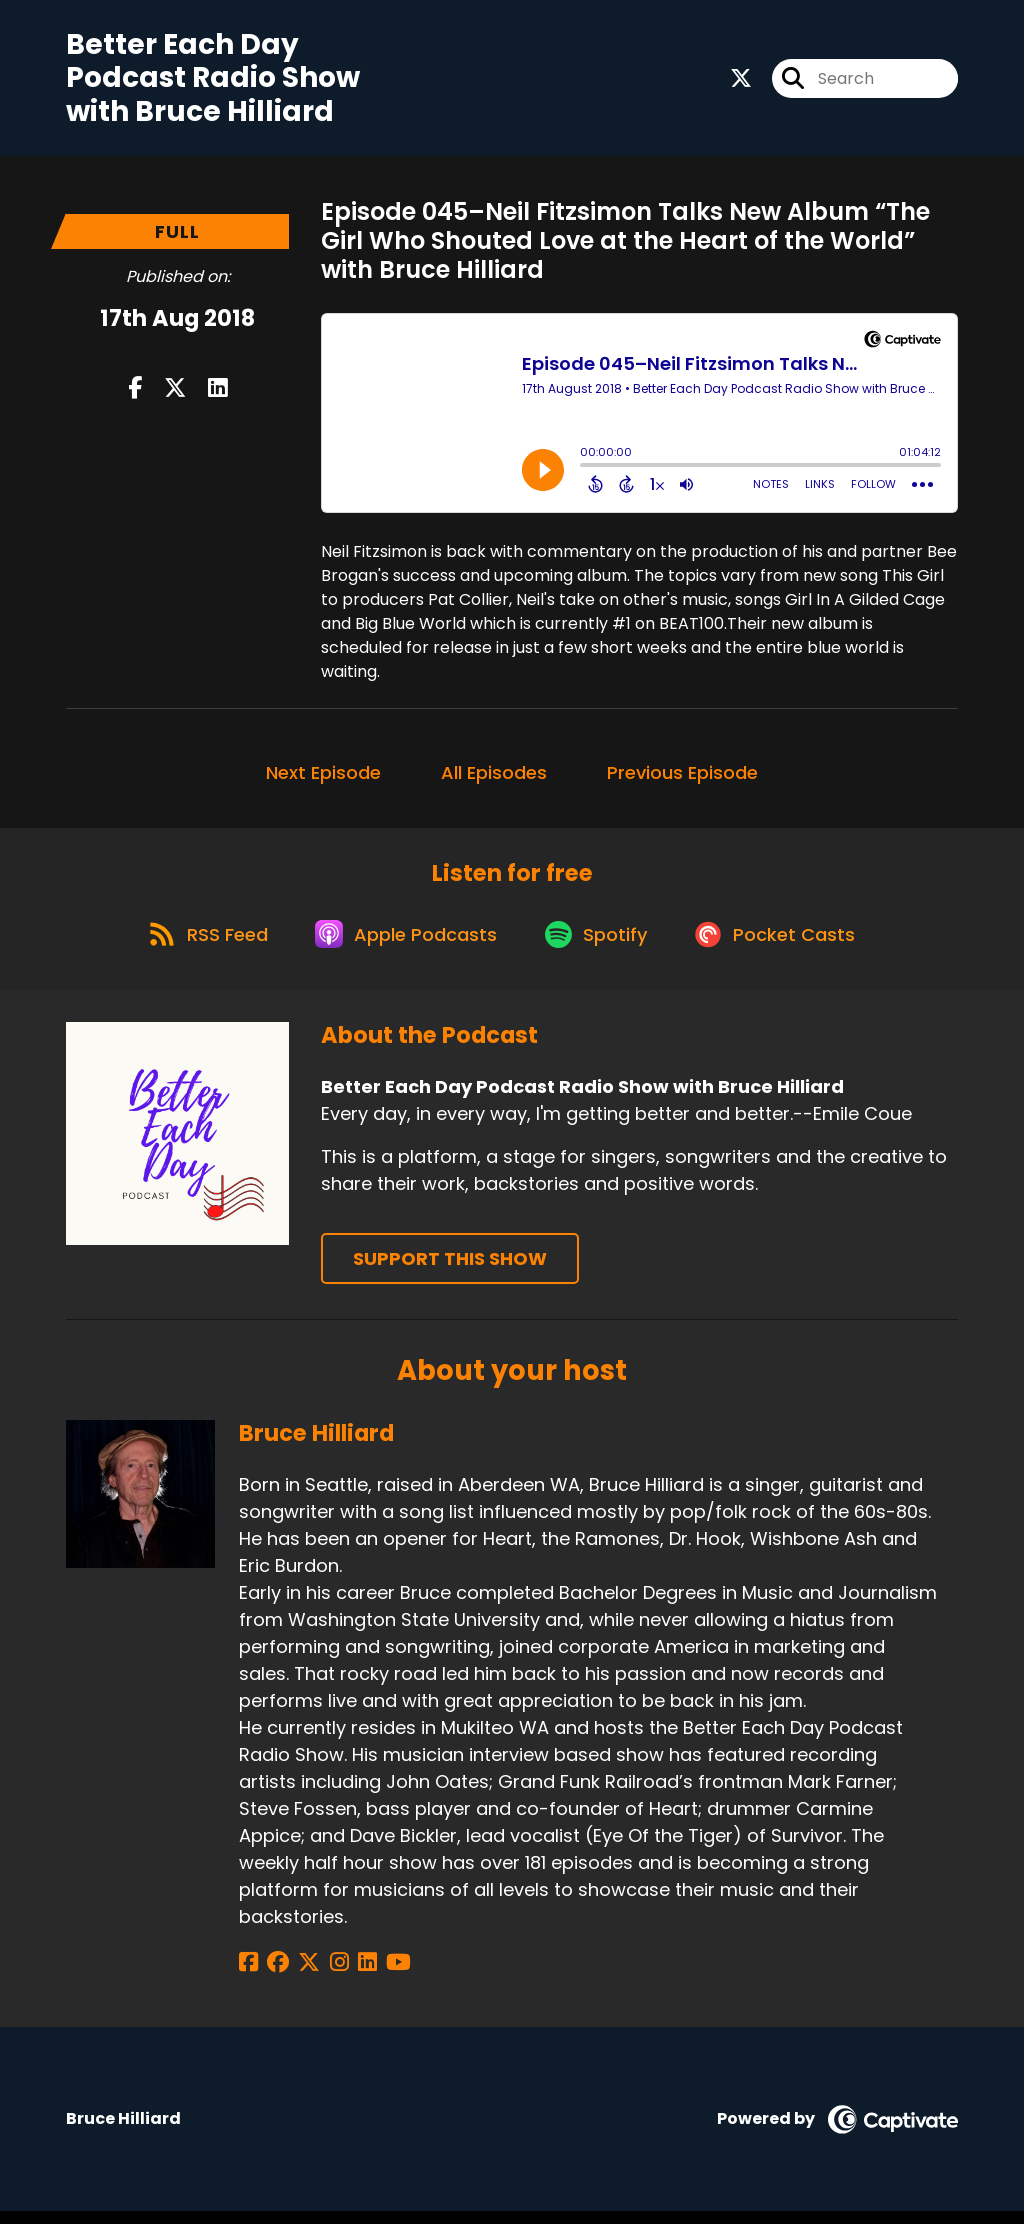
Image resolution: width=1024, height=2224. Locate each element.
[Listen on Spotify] (600, 945)
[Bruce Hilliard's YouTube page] (372, 1974)
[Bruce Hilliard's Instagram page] (323, 1974)
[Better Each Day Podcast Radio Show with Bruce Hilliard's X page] (741, 80)
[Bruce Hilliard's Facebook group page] (273, 1974)
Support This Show (450, 1271)
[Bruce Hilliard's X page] (299, 1974)
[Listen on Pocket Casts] (785, 945)
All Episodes (494, 776)
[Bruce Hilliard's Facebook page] (248, 1974)
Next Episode (323, 776)
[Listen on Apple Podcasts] (404, 945)
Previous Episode (682, 776)
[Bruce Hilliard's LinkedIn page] (346, 1974)
